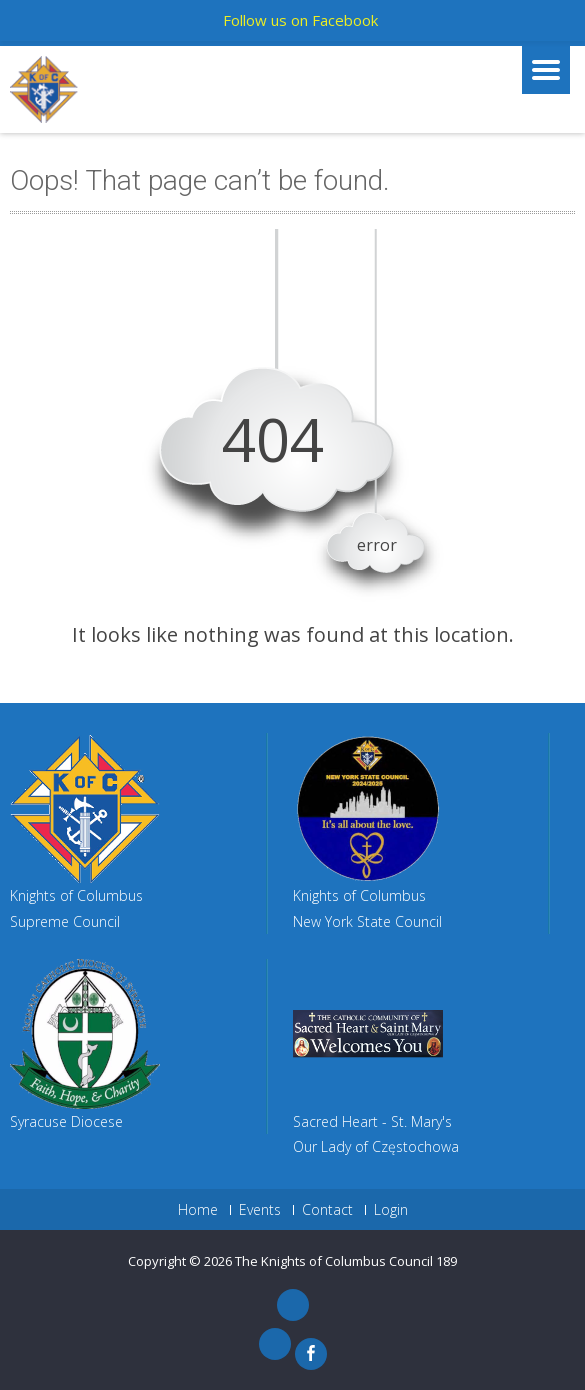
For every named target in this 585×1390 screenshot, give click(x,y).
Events (260, 1210)
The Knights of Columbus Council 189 (346, 1261)
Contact (327, 1210)
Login (391, 1210)
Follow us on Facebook (300, 20)
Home (198, 1210)
